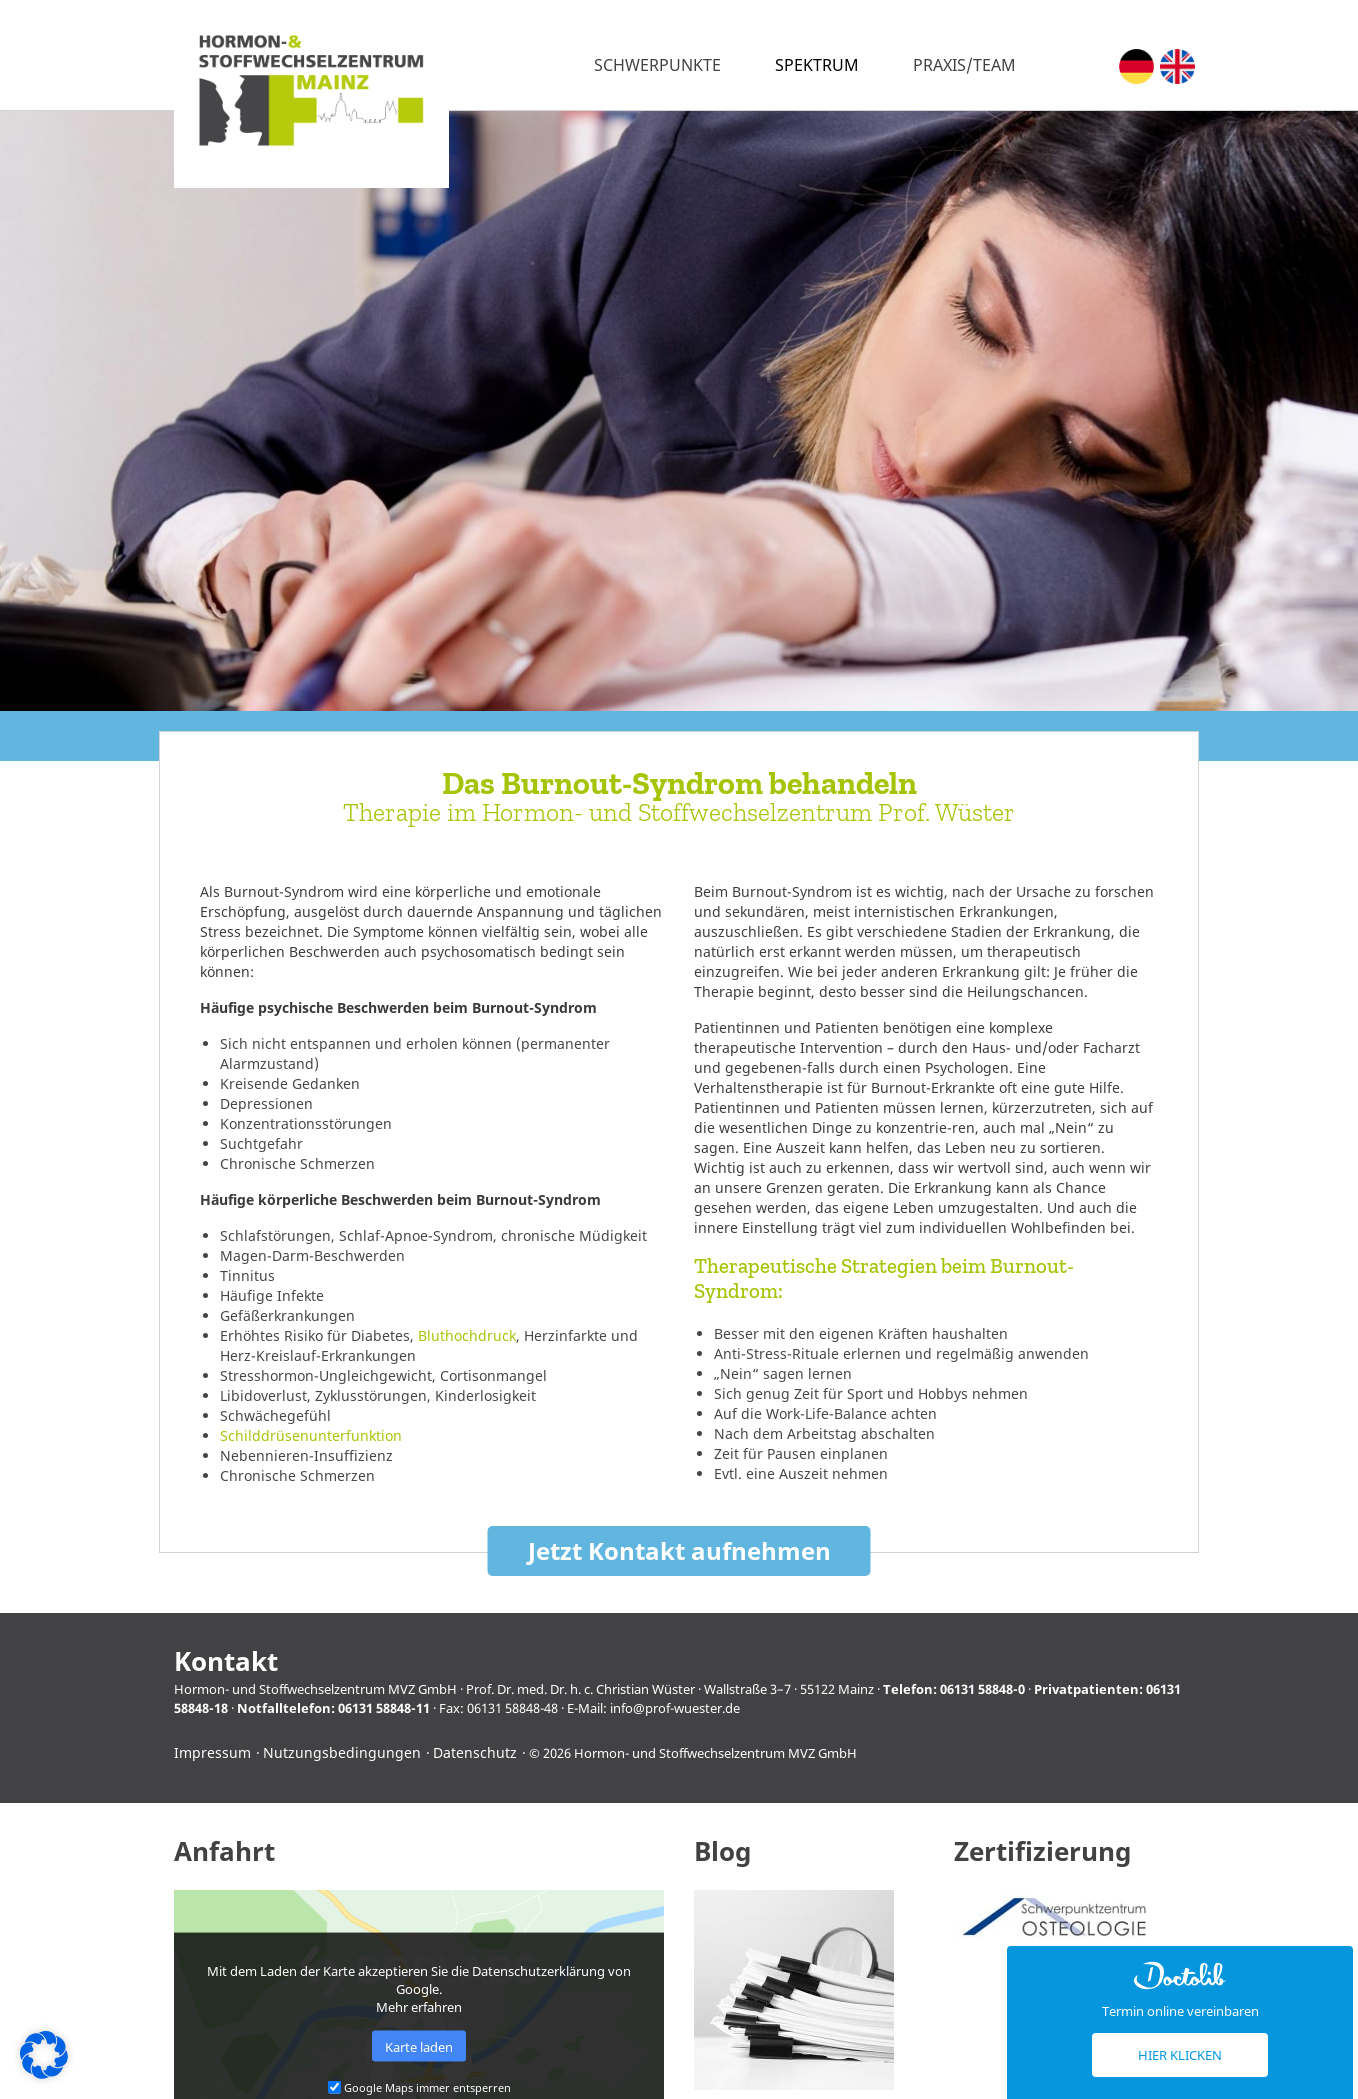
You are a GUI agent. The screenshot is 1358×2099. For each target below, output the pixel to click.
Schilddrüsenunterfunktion (311, 1435)
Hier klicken (1180, 2055)
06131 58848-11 (384, 1708)
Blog (722, 1851)
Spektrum (817, 65)
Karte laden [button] (419, 2046)
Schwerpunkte (657, 65)
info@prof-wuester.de (675, 1708)
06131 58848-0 (982, 1689)
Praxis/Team (964, 65)
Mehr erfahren (419, 2007)
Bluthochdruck (467, 1335)
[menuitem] (1136, 66)
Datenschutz (475, 1752)
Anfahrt (224, 1851)
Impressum (212, 1752)
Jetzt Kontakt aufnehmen (679, 1550)
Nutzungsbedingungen (342, 1752)
